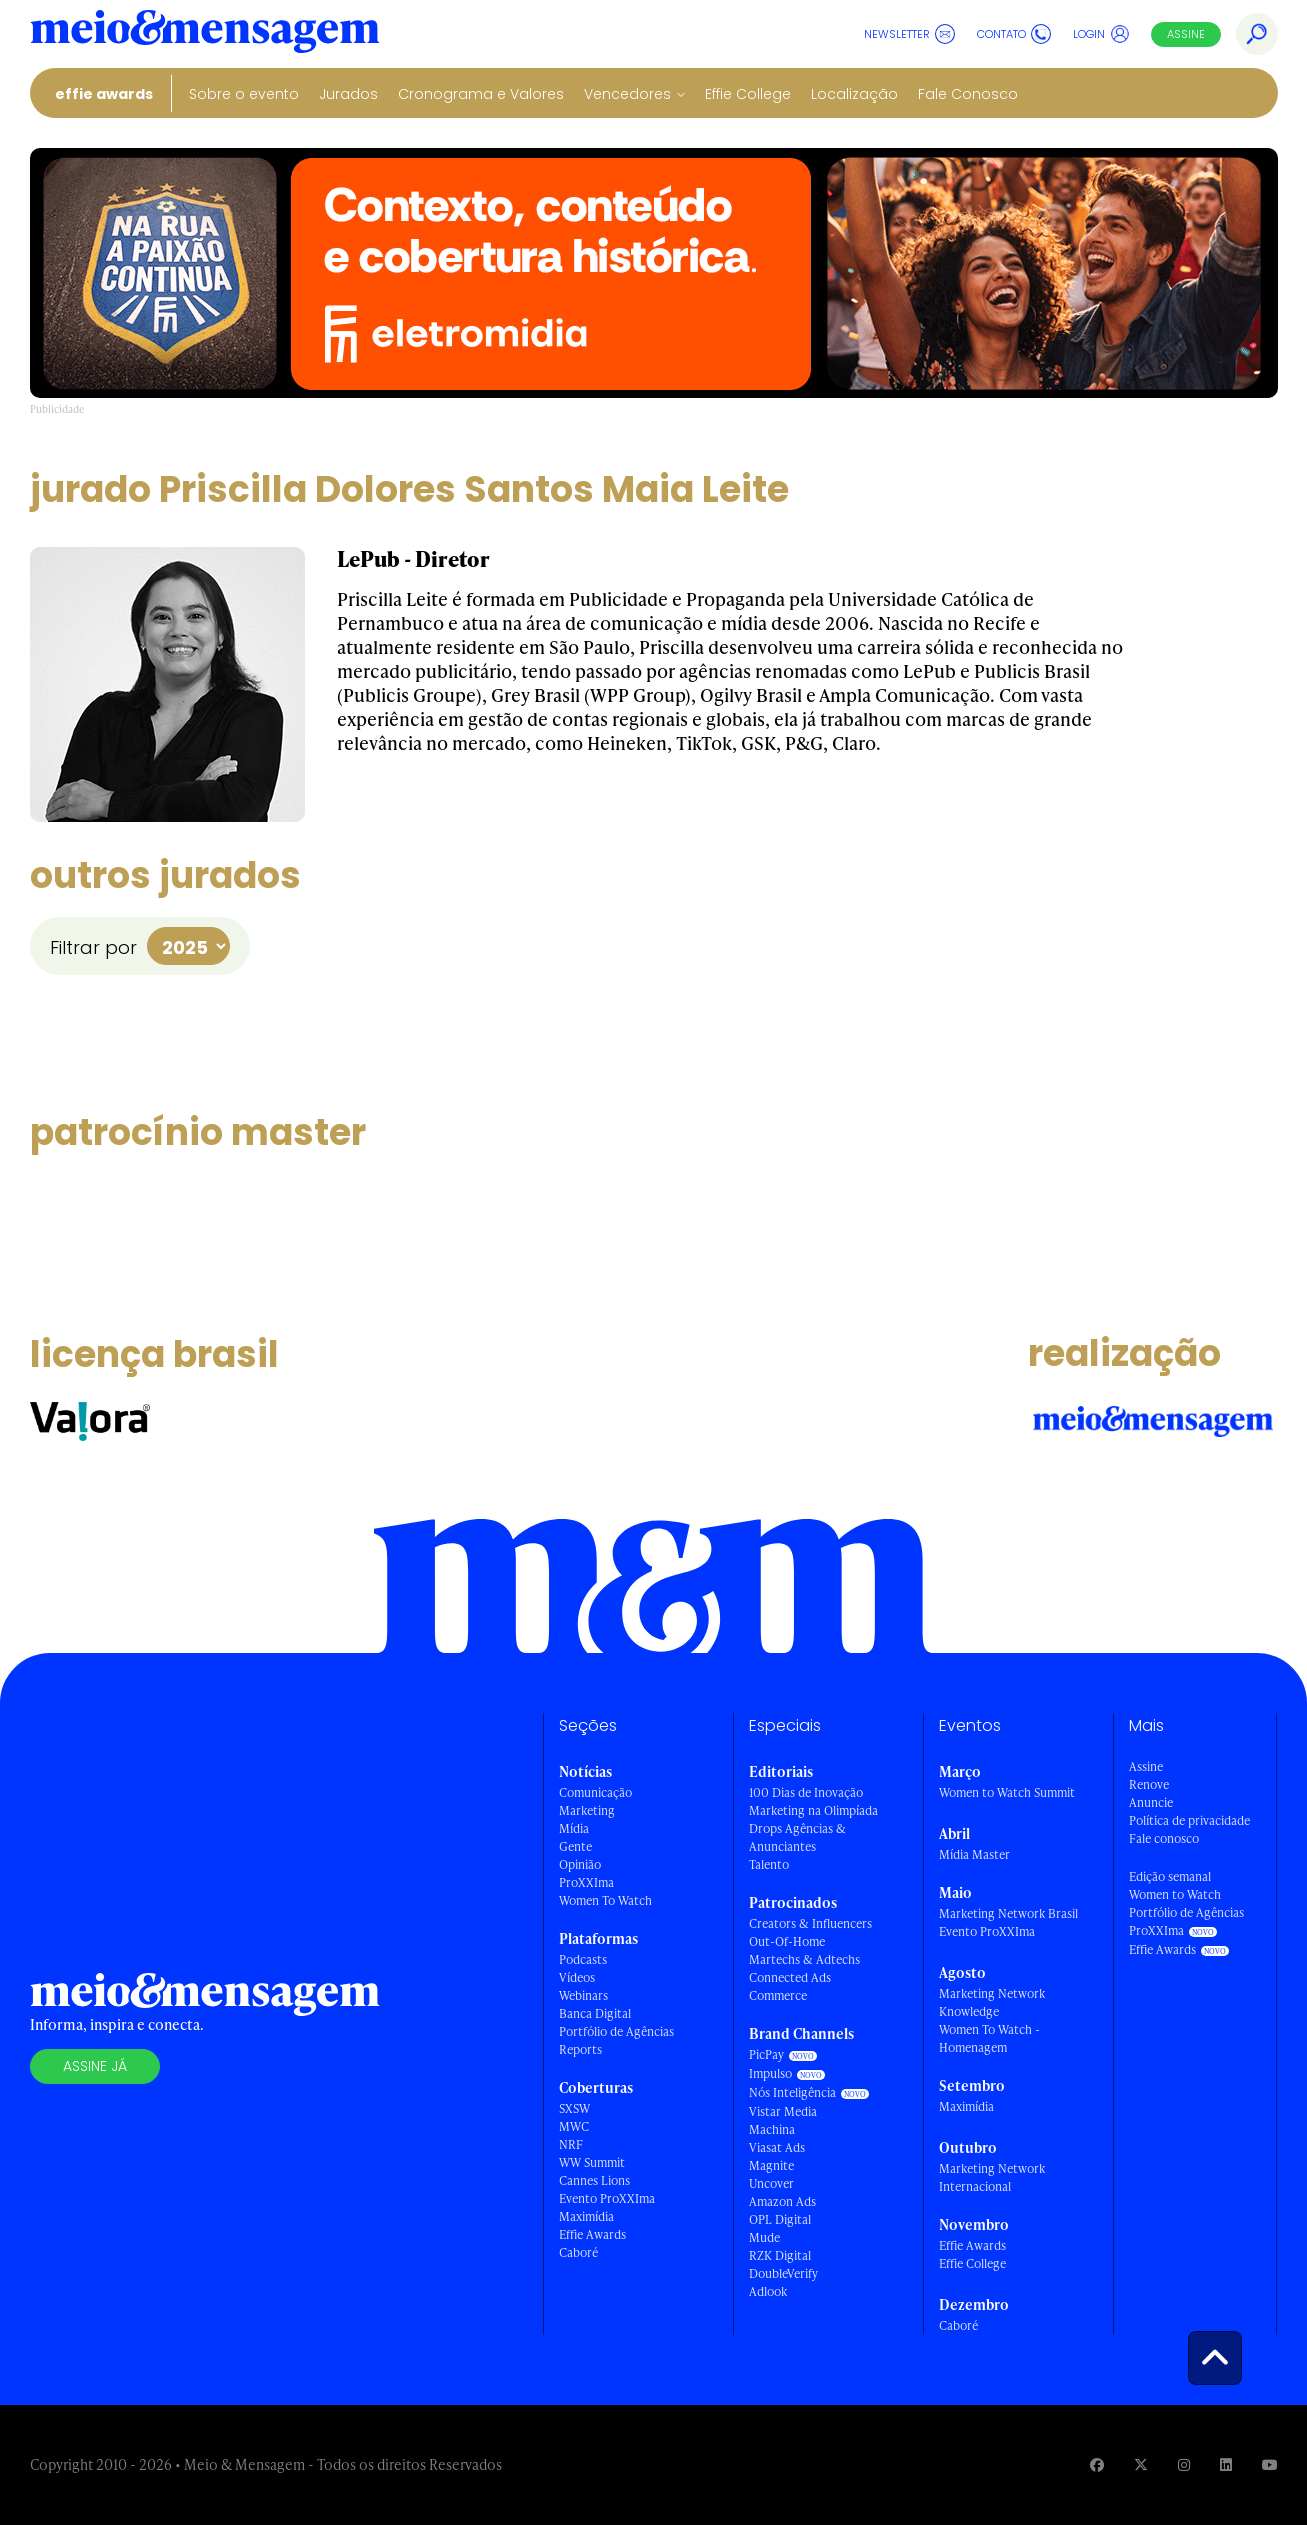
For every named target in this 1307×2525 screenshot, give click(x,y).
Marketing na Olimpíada (813, 1810)
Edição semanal (1170, 1876)
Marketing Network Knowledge (992, 2002)
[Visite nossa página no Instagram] (1184, 2464)
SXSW (574, 2108)
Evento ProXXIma (607, 2198)
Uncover (771, 2183)
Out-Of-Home (787, 1941)
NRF (571, 2144)
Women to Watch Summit (1007, 1792)
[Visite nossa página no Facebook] (1097, 2464)
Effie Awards (104, 94)
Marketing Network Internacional (992, 2177)
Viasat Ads (777, 2147)
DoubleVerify (783, 2273)
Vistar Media (783, 2111)
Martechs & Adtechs (804, 1959)
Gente (575, 1846)
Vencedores (627, 94)
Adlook (768, 2291)
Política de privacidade (1189, 1820)
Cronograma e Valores (481, 94)
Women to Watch (1175, 1894)
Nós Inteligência (792, 2092)
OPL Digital (780, 2219)
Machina (772, 2129)
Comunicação (595, 1792)
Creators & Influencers (810, 1923)
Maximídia (586, 2216)
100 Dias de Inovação (806, 1792)
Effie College (748, 94)
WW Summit (592, 2162)
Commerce (778, 1995)
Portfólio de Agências (616, 2031)
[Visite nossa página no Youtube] (1270, 2464)
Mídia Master (974, 1854)
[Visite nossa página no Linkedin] (1226, 2464)
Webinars (583, 1995)
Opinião (580, 1864)
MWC (574, 2126)
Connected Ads (790, 1977)
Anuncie (1151, 1802)
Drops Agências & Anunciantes (797, 1837)
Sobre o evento (244, 94)
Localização (854, 94)
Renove (1149, 1784)
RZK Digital (780, 2255)
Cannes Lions (594, 2180)
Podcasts (583, 1959)
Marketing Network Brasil (1008, 1913)
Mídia (574, 1828)
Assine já (95, 2066)
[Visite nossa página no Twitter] (1141, 2464)
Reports (580, 2049)
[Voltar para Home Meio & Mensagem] (205, 34)
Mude (764, 2237)
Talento (769, 1864)
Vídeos (577, 1977)
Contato (1014, 34)
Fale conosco (1164, 1838)
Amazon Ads (782, 2201)
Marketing (587, 1810)
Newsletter (909, 34)
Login (1101, 34)
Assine (1186, 34)
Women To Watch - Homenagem (989, 2038)
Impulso (770, 2073)
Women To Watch (605, 1900)
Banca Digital (595, 2013)
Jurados (348, 94)
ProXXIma (586, 1882)
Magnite (771, 2165)
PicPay (766, 2054)
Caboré (578, 2252)
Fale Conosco (968, 94)
